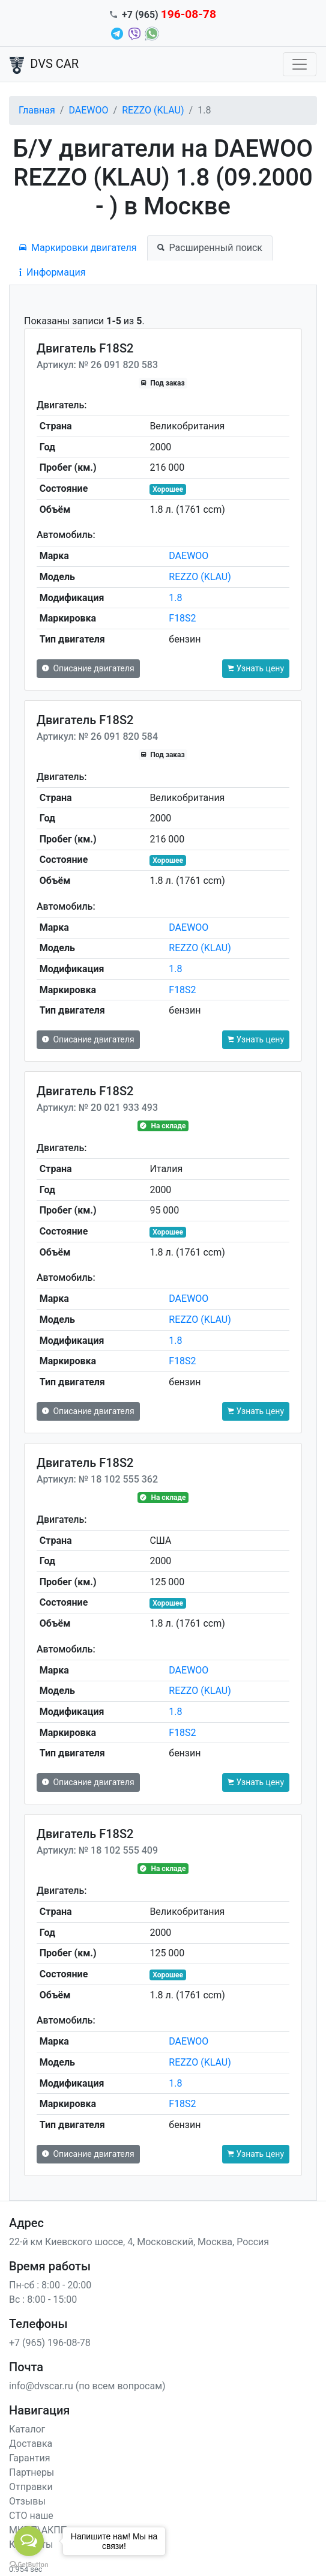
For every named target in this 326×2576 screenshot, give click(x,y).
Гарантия (29, 2458)
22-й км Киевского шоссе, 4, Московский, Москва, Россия (139, 2242)
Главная (37, 110)
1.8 (175, 597)
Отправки (31, 2487)
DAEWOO (88, 110)
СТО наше (31, 2515)
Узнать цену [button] (256, 668)
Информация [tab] (52, 272)
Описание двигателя (88, 668)
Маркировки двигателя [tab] (78, 247)
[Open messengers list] (29, 2541)
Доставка (30, 2443)
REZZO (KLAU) (153, 110)
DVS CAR (44, 65)
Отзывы (27, 2501)
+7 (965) (169, 14)
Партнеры (31, 2472)
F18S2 (182, 618)
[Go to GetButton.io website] (29, 2564)
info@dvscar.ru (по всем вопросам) (87, 2386)
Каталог (27, 2429)
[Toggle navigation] (299, 64)
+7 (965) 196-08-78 (50, 2342)
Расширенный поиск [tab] (209, 247)
